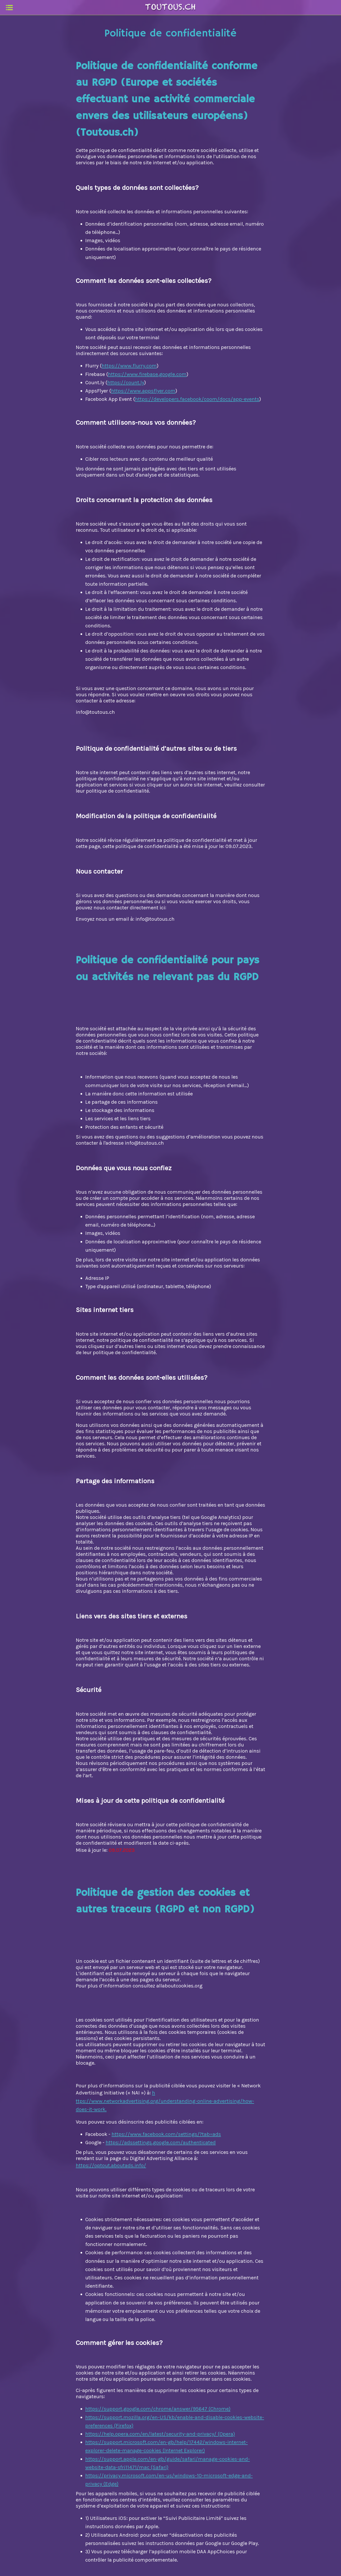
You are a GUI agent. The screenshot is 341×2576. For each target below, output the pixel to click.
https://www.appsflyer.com (143, 391)
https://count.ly (125, 382)
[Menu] (9, 7)
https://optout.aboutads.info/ (111, 2165)
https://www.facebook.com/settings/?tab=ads (166, 2134)
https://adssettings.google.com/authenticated (161, 2142)
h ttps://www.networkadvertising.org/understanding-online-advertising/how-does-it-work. (165, 2101)
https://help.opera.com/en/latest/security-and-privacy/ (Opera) (160, 2434)
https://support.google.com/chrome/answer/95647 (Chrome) (157, 2409)
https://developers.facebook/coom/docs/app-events (197, 399)
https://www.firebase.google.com (147, 374)
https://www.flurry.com (129, 366)
